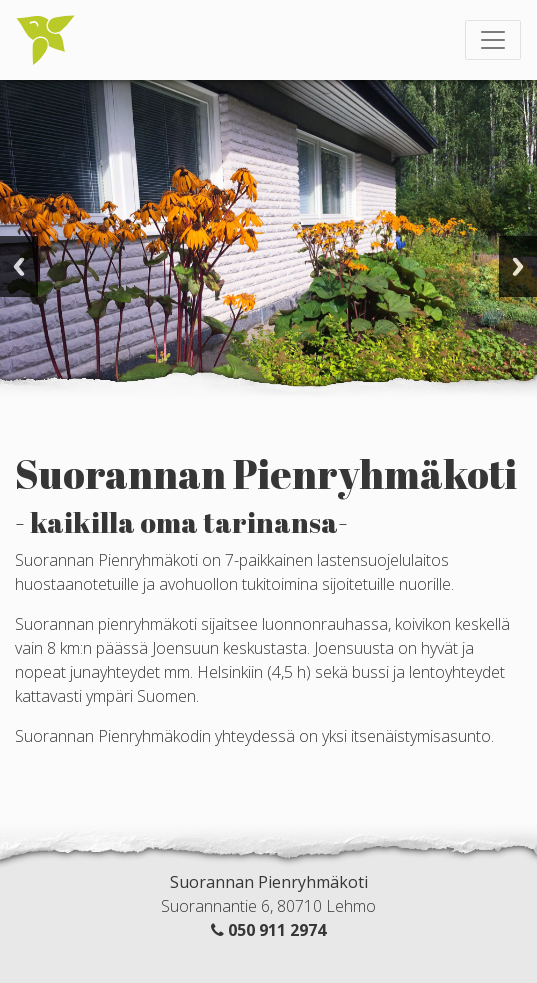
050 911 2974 (277, 930)
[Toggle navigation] (493, 40)
